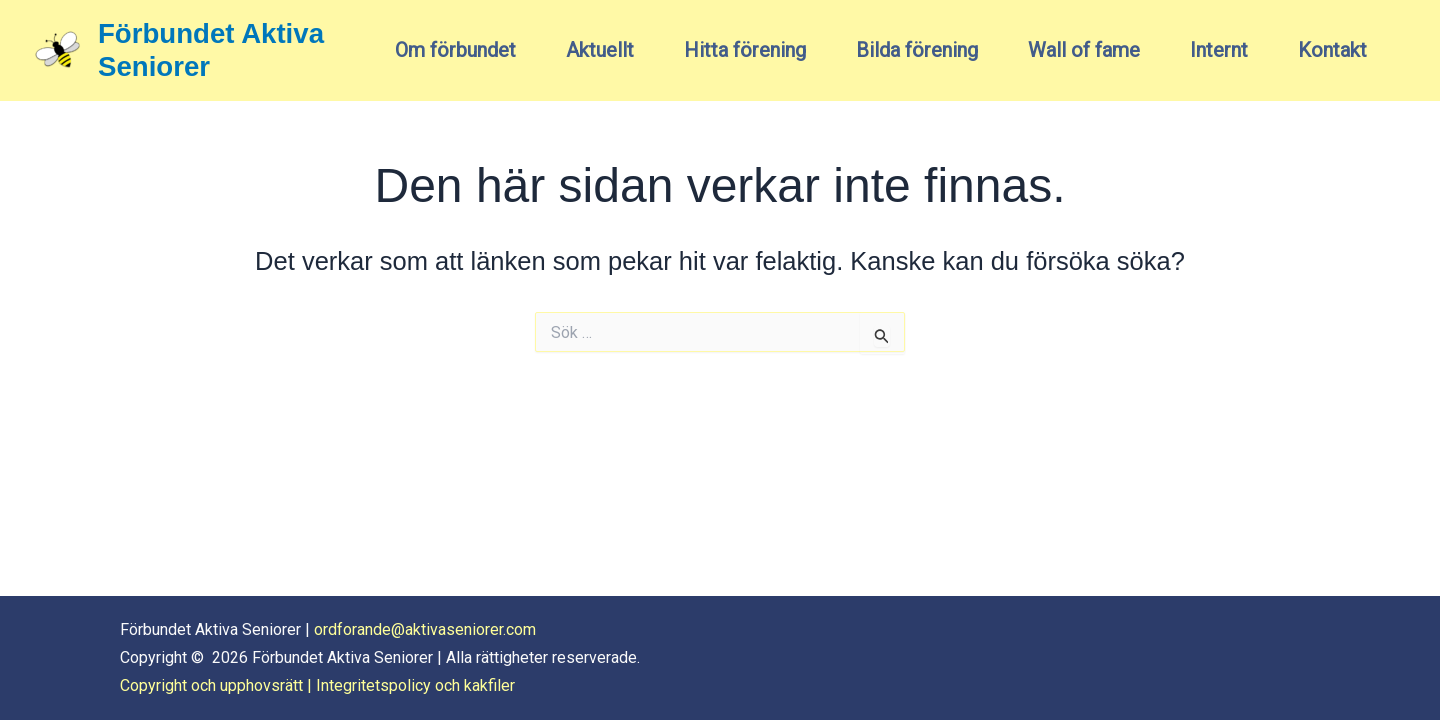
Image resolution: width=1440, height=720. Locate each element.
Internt (1219, 50)
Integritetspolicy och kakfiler (415, 685)
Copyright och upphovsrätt (211, 685)
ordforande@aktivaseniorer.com (425, 629)
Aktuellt (600, 50)
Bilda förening (917, 50)
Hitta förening (745, 50)
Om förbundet (455, 50)
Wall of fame (1084, 50)
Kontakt (1332, 50)
